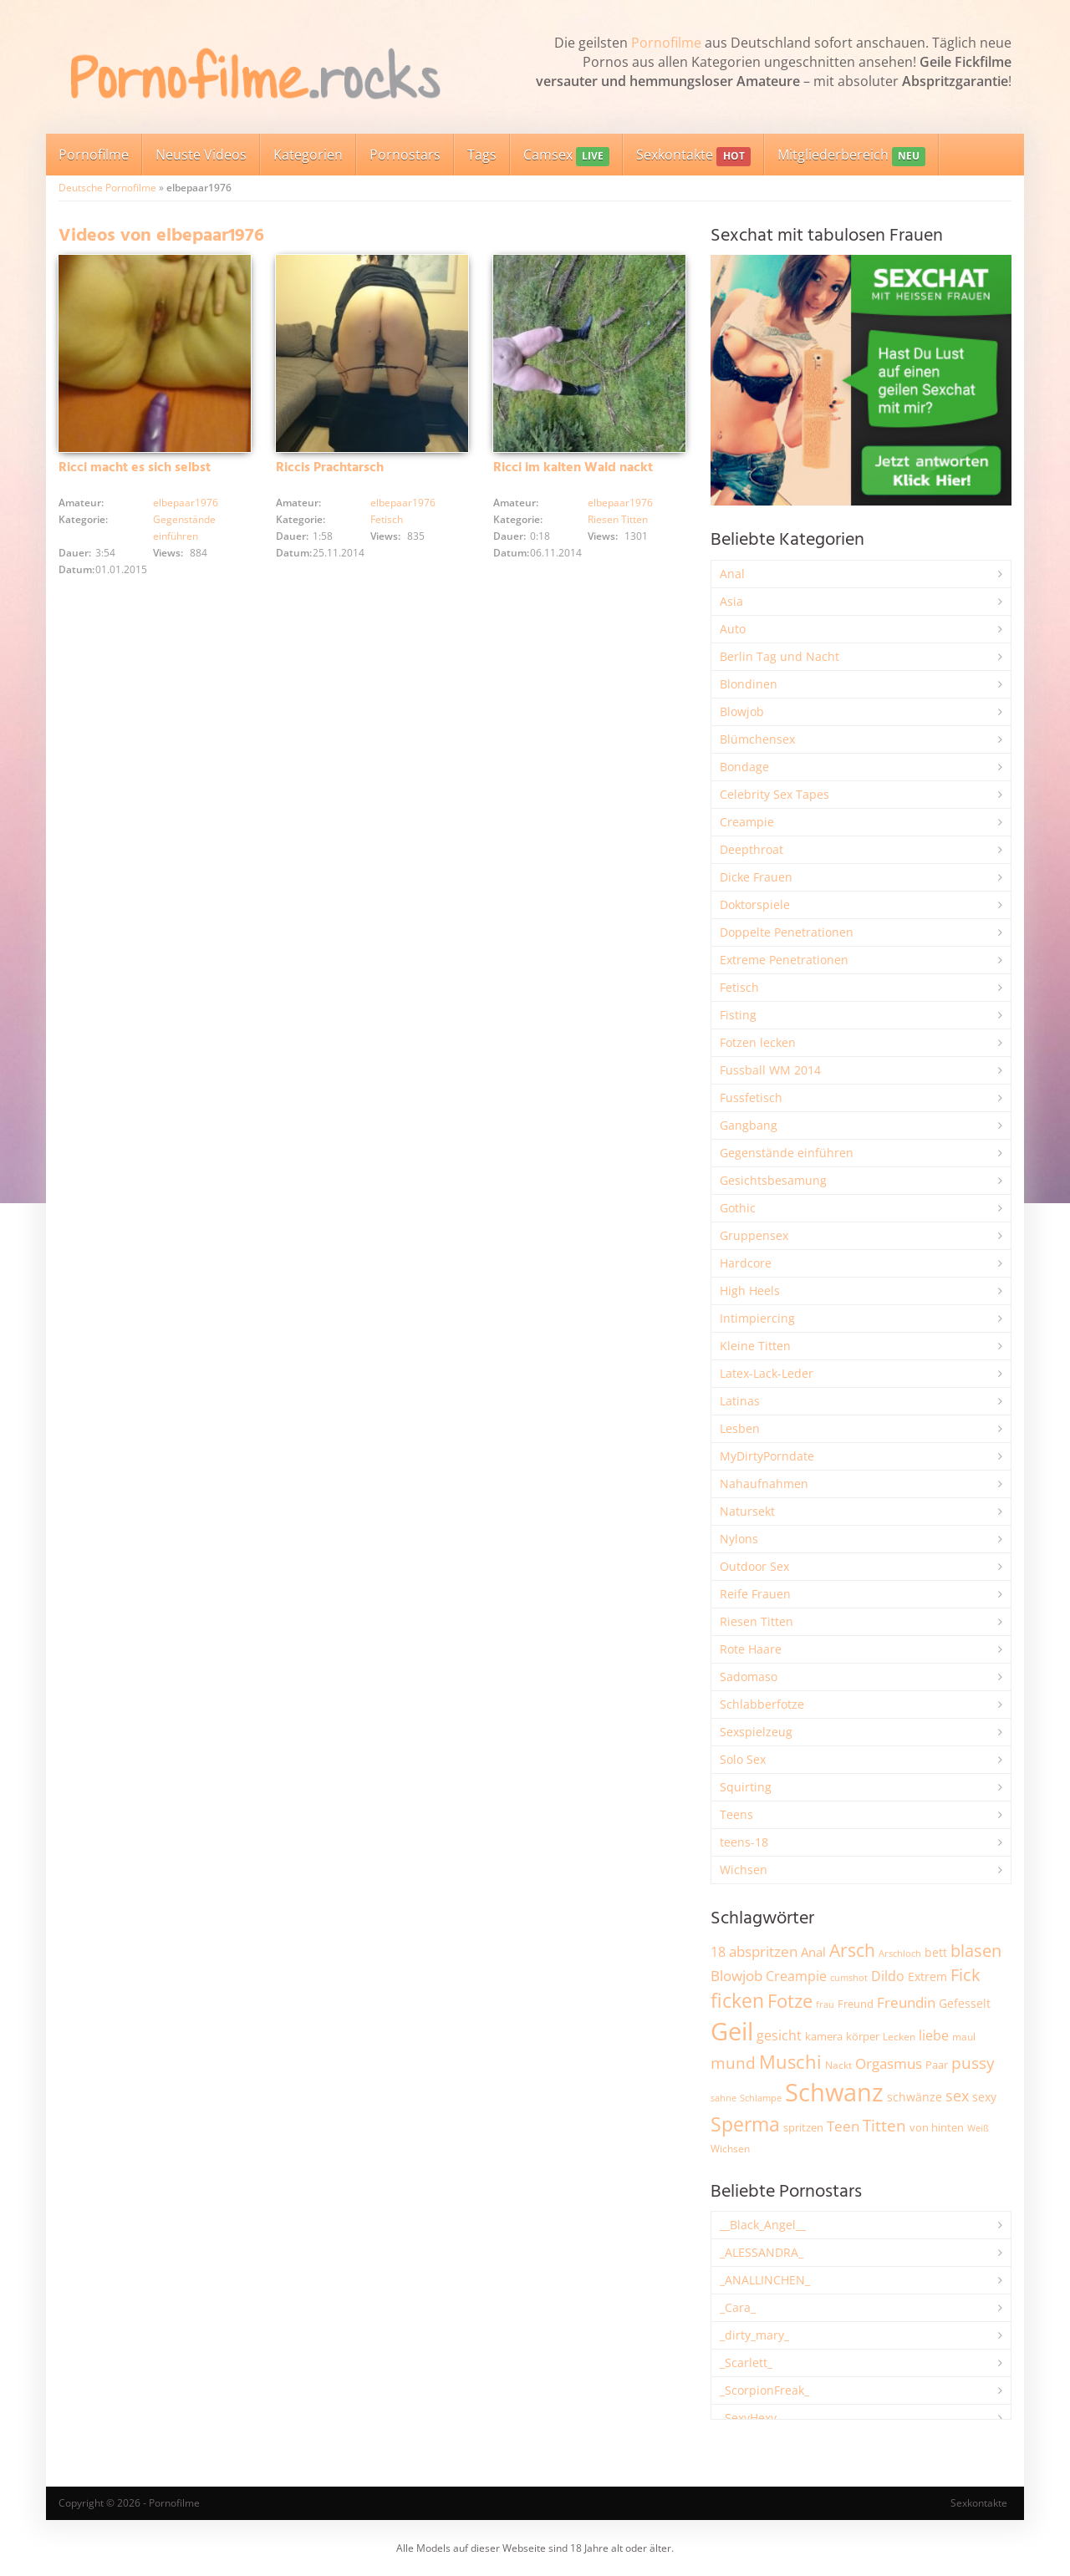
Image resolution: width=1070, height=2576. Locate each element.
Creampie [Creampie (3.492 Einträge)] (796, 1976)
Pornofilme (666, 42)
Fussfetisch (751, 1097)
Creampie (747, 822)
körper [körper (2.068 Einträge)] (862, 2037)
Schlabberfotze (762, 1704)
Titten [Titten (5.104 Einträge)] (884, 2126)
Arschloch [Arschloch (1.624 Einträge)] (900, 1953)
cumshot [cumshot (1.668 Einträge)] (849, 1977)
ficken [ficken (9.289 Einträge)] (737, 2000)
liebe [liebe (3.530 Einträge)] (934, 2035)
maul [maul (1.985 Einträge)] (964, 2037)
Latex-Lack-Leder (766, 1373)
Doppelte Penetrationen (786, 932)
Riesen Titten (618, 519)
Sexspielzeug (756, 1732)
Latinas (740, 1401)
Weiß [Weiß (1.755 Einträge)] (978, 2127)
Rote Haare (751, 1649)
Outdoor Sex (754, 1566)
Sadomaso (748, 1676)
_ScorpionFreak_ (764, 2390)
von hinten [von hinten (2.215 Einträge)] (937, 2127)
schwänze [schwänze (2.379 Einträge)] (914, 2097)
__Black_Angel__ (763, 2225)
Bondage (744, 767)
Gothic (738, 1208)
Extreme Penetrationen (784, 960)
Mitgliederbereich (851, 155)
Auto (733, 629)
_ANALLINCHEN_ (765, 2280)
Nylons (739, 1539)
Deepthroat (751, 849)
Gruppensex (754, 1235)
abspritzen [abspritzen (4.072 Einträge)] (763, 1951)
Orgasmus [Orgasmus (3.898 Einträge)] (888, 2063)
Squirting (746, 1787)
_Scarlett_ (746, 2362)
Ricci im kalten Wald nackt (573, 468)
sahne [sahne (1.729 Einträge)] (723, 2097)
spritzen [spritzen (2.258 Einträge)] (803, 2127)
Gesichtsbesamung (773, 1180)
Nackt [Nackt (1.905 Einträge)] (838, 2064)
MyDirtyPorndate (767, 1456)
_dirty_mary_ (754, 2335)
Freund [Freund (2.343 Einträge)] (856, 2003)
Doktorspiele (755, 904)
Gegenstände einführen (786, 1153)
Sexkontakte (693, 155)
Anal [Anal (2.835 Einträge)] (813, 1951)
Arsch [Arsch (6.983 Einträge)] (852, 1950)
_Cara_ (738, 2307)
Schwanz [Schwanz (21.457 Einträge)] (834, 2092)
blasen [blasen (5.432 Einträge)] (975, 1950)
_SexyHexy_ (751, 2418)
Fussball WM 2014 (770, 1070)
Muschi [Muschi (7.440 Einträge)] (790, 2062)
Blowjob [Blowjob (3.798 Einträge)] (736, 1975)
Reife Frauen (755, 1594)
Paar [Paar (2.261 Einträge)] (936, 2064)
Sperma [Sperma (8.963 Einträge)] (745, 2124)
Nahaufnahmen (764, 1483)
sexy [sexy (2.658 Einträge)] (984, 2097)
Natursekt (747, 1511)
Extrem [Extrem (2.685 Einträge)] (927, 1976)
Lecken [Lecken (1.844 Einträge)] (899, 2036)
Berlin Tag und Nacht (779, 656)
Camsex (566, 155)
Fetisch (386, 519)
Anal (732, 574)
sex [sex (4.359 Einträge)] (957, 2096)
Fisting (738, 1015)
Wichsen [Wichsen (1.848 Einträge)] (730, 2148)
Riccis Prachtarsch (330, 468)
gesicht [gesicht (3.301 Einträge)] (779, 2035)
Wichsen (743, 1869)
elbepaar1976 (185, 502)
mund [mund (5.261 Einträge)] (733, 2063)
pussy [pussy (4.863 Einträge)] (973, 2062)
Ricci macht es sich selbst (135, 468)
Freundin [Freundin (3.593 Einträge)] (906, 2002)
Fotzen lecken (758, 1042)
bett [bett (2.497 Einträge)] (936, 1952)
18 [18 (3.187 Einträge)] (718, 1952)
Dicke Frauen (756, 877)
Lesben (740, 1428)
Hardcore (746, 1263)
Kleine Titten (755, 1346)
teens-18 (744, 1842)
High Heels (750, 1290)
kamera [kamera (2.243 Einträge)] (824, 2036)
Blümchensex (757, 739)
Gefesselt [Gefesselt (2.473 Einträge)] (965, 2003)
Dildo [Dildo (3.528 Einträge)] (887, 1976)
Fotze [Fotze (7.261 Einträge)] (790, 2001)
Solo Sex (743, 1759)
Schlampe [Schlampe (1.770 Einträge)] (761, 2097)
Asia (731, 601)
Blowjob (742, 711)
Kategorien (308, 154)
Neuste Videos (201, 154)
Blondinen (748, 684)
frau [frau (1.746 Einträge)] (825, 2004)
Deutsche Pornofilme (107, 187)
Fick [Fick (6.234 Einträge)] (965, 1974)
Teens (736, 1814)
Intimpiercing (757, 1318)
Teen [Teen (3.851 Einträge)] (843, 2126)
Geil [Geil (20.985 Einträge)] (732, 2031)
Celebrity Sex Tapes (774, 794)
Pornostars (405, 154)
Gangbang (748, 1125)
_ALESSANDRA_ (761, 2252)
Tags (482, 154)
